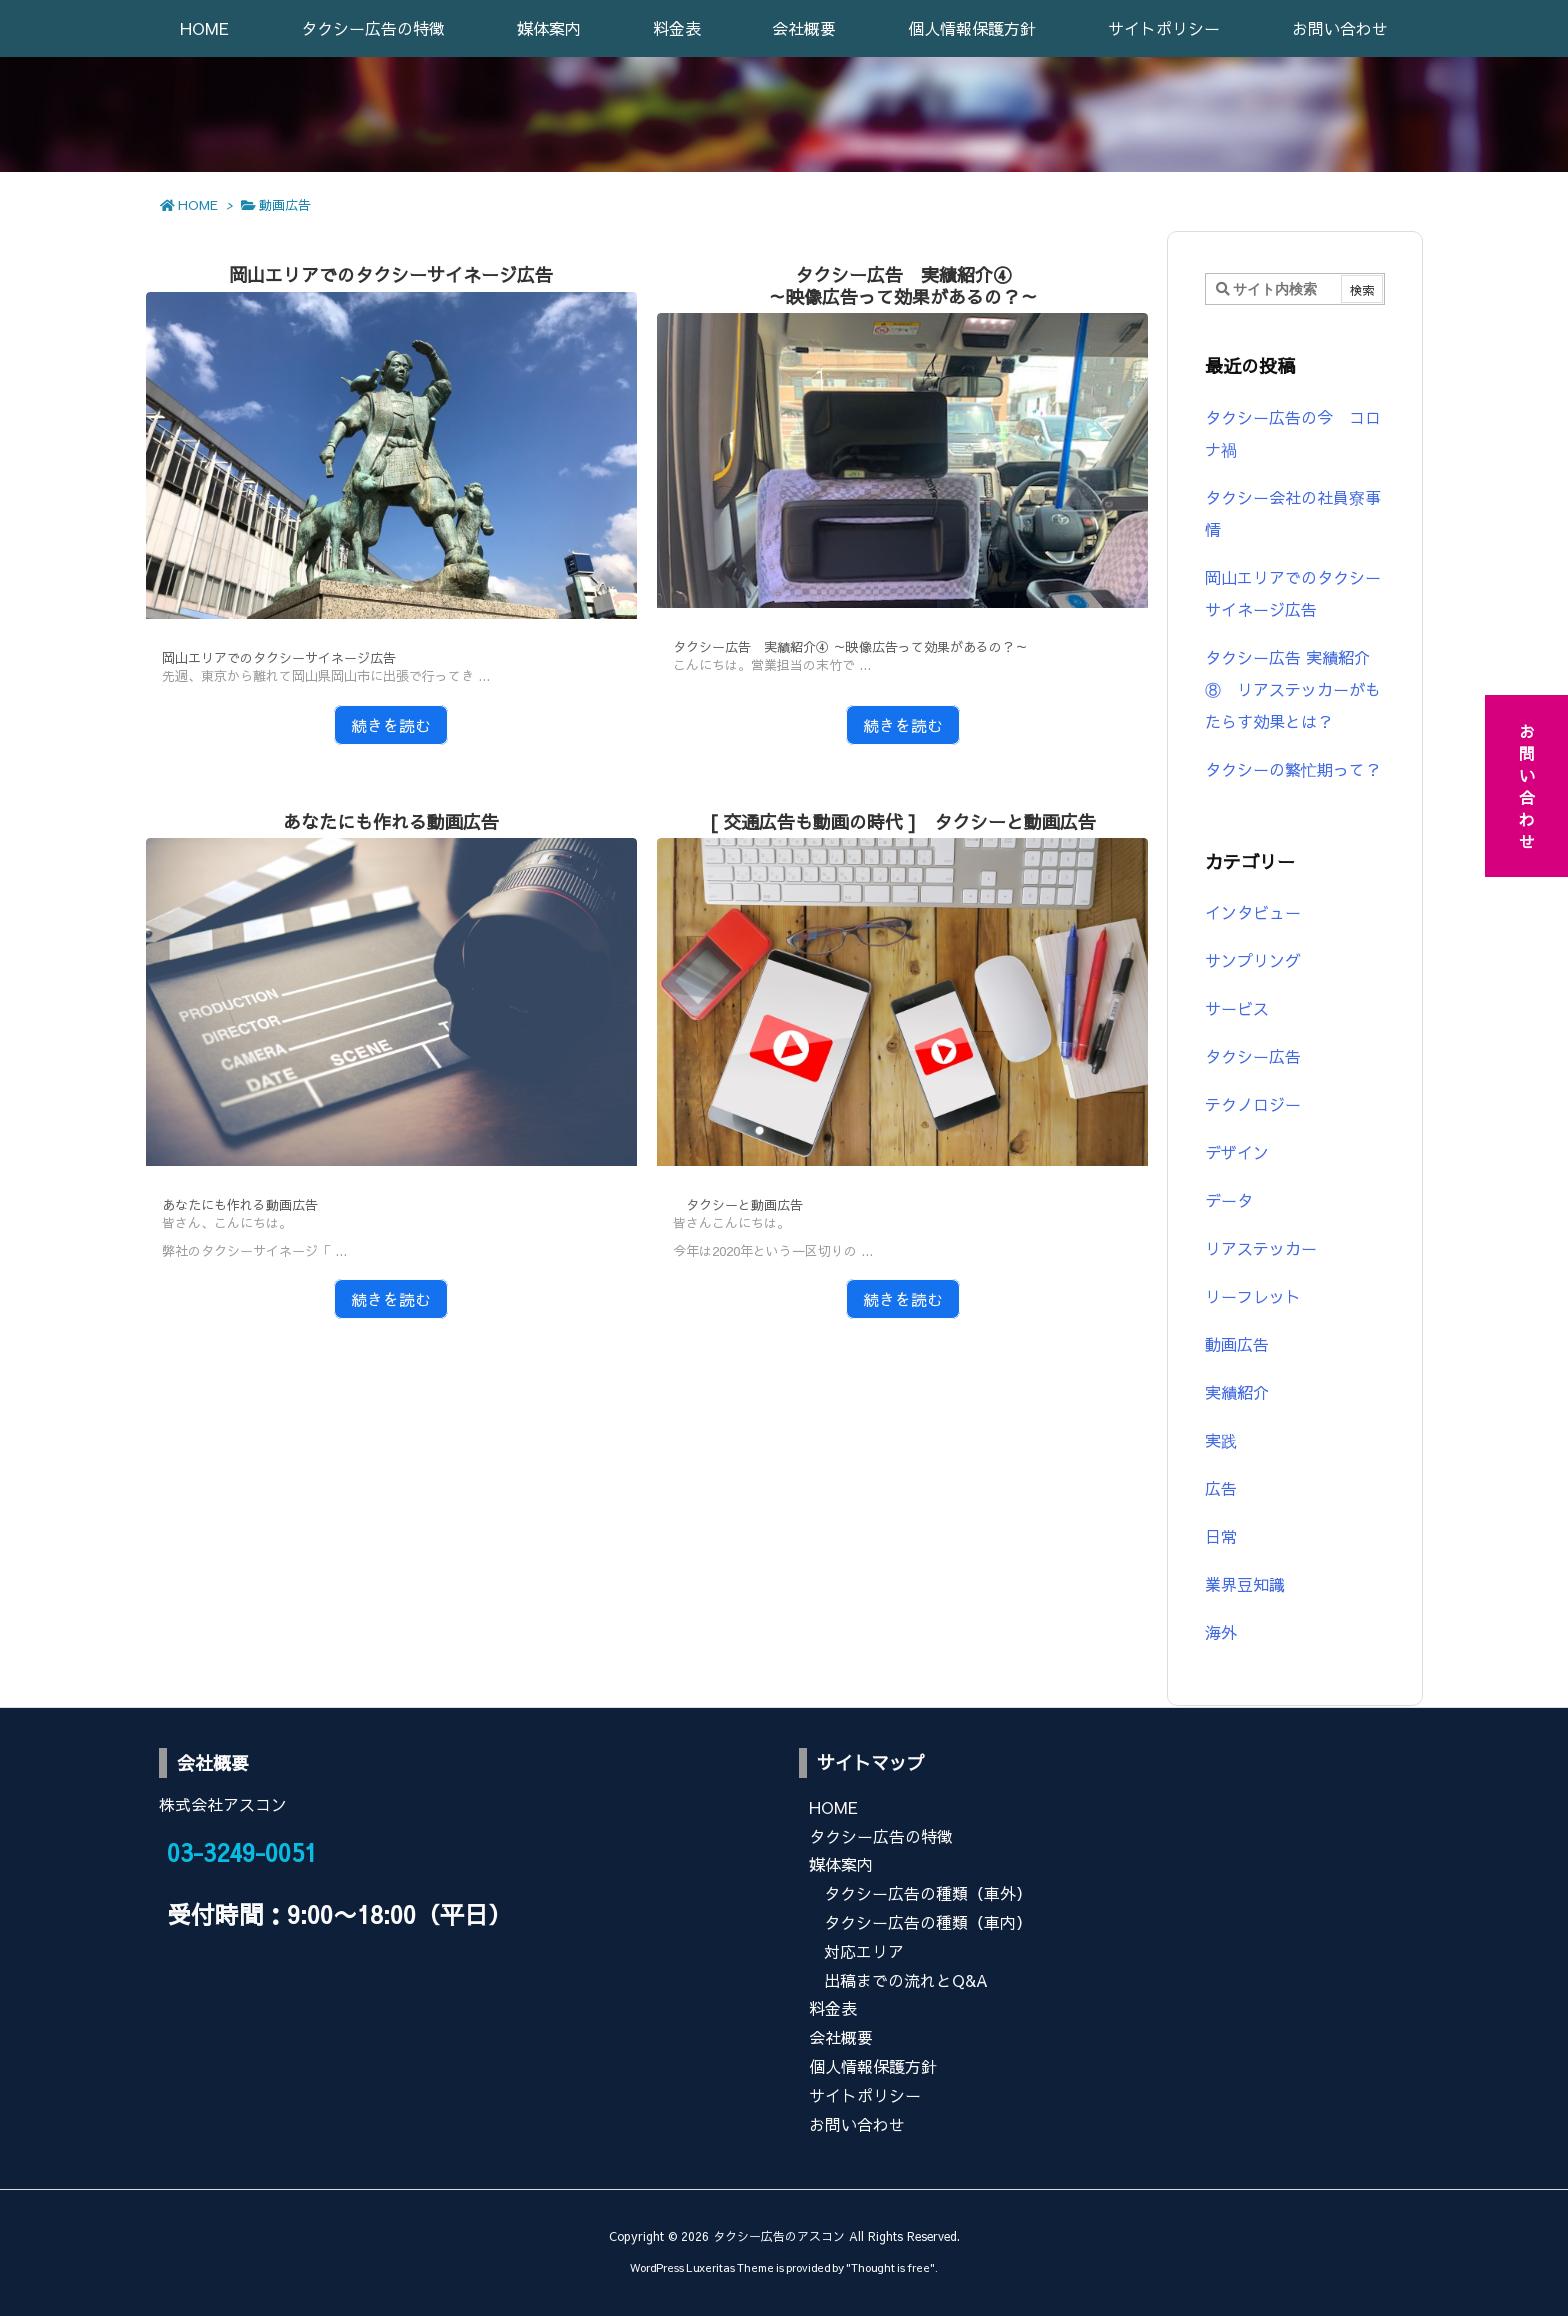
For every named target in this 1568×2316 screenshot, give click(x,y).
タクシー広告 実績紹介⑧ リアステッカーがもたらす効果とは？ (1293, 689)
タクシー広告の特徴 (881, 1836)
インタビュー (1253, 912)
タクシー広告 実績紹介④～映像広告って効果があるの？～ (903, 285)
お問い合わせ (857, 2124)
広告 (1221, 1488)
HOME (198, 205)
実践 (1221, 1440)
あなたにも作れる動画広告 (391, 821)
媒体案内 (841, 1864)
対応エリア (864, 1951)
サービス (1237, 1008)
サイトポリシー (865, 2095)
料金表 (833, 2008)
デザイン (1237, 1152)
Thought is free (890, 2267)
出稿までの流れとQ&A (906, 1980)
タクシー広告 (1253, 1056)
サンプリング (1253, 960)
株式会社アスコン (223, 1804)
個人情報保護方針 (873, 2066)
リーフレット (1253, 1296)
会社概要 (841, 2037)
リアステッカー (1261, 1248)
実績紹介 (1237, 1392)
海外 (1221, 1632)
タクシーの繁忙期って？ (1293, 769)
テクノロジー (1253, 1104)
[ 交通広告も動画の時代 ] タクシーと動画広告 (902, 821)
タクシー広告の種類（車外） (928, 1893)
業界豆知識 (1245, 1584)
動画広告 (1237, 1344)
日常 (1221, 1536)
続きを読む (391, 725)
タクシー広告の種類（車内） (928, 1922)
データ (1229, 1200)
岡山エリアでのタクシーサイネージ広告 (391, 274)
